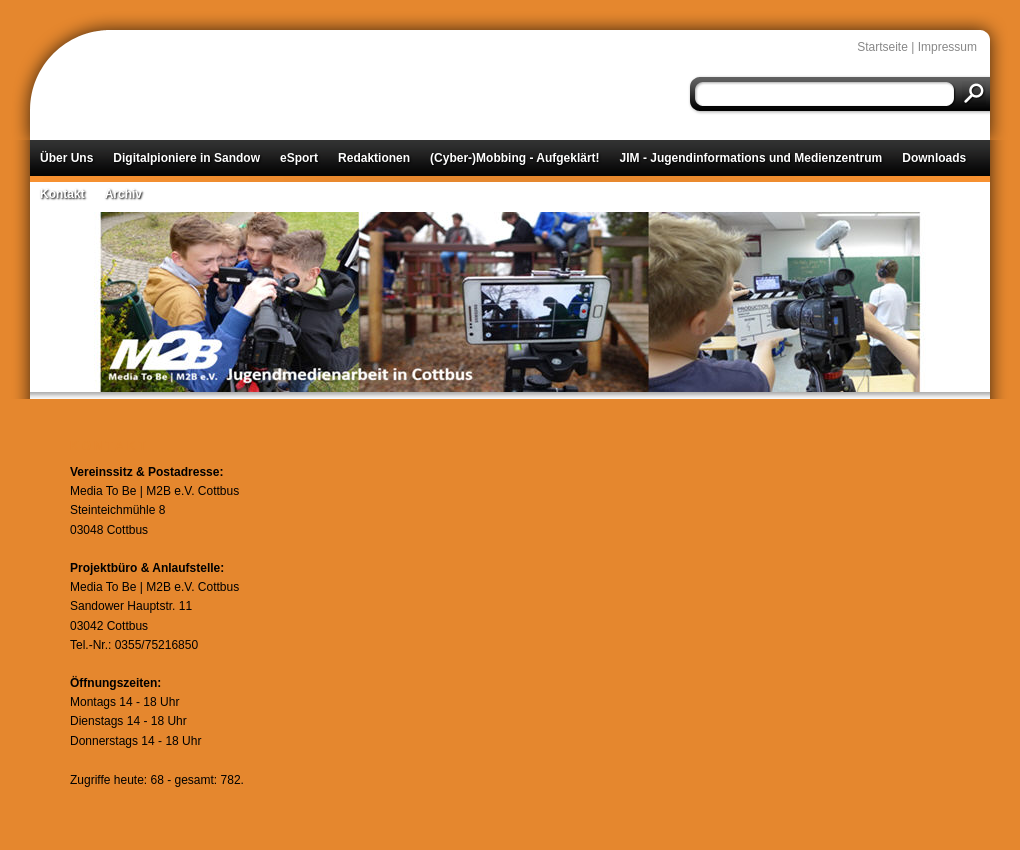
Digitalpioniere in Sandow (186, 158)
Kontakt (62, 194)
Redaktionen (374, 158)
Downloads (934, 158)
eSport (299, 158)
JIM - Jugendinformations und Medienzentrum (751, 158)
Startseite (882, 47)
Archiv (123, 194)
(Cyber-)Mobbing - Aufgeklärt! (515, 158)
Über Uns (66, 158)
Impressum (947, 47)
